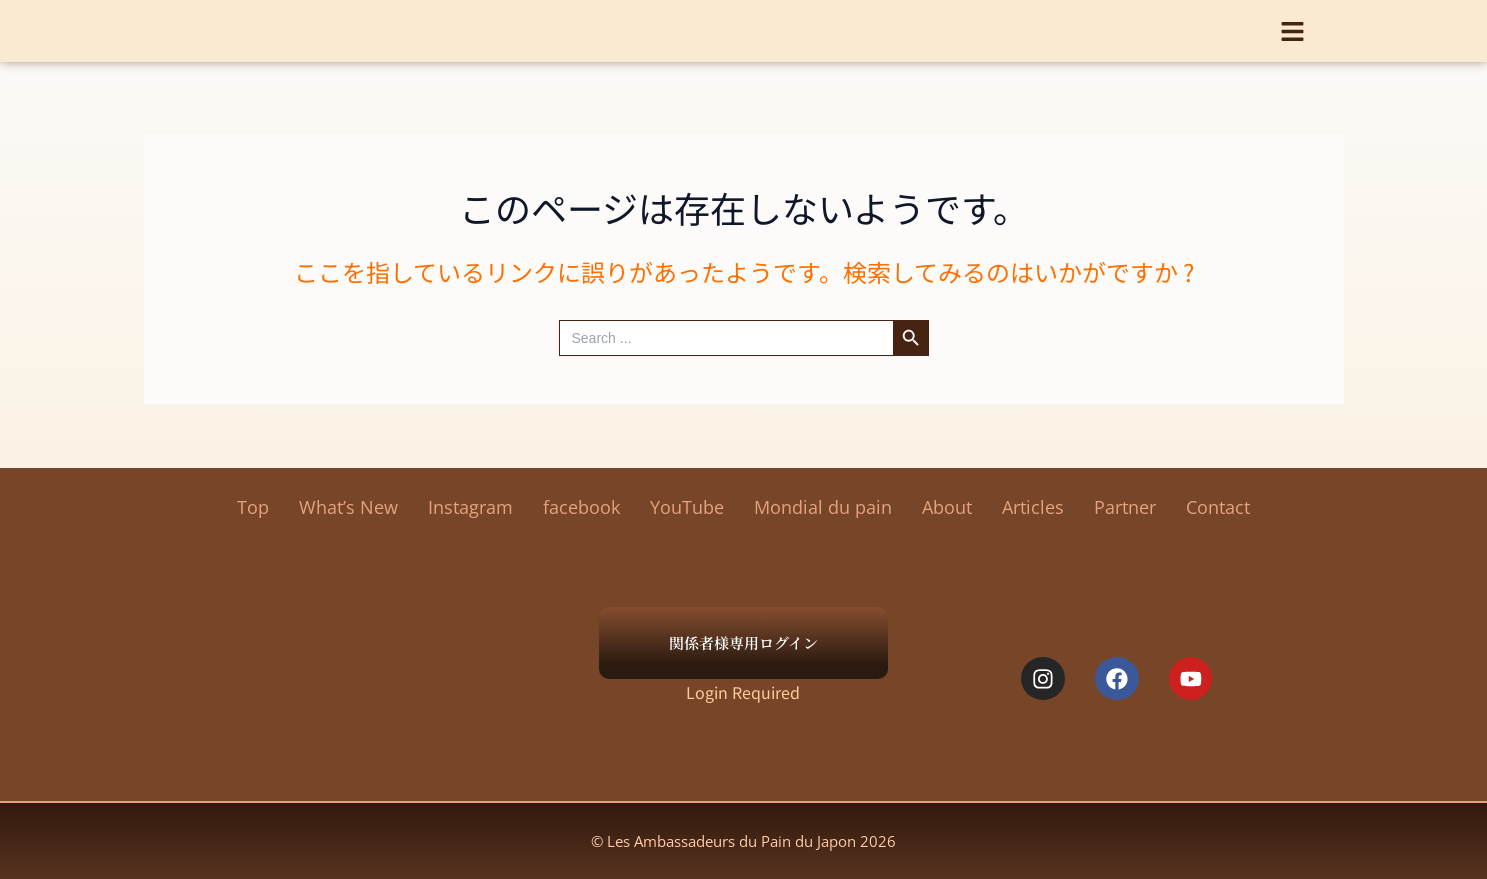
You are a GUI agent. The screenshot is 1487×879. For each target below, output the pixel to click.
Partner (1125, 507)
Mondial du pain (823, 507)
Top (253, 507)
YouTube (687, 507)
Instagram (470, 507)
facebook (581, 507)
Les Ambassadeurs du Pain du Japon (744, 30)
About (947, 507)
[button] (1292, 24)
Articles (1033, 507)
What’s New (348, 507)
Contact (1218, 507)
